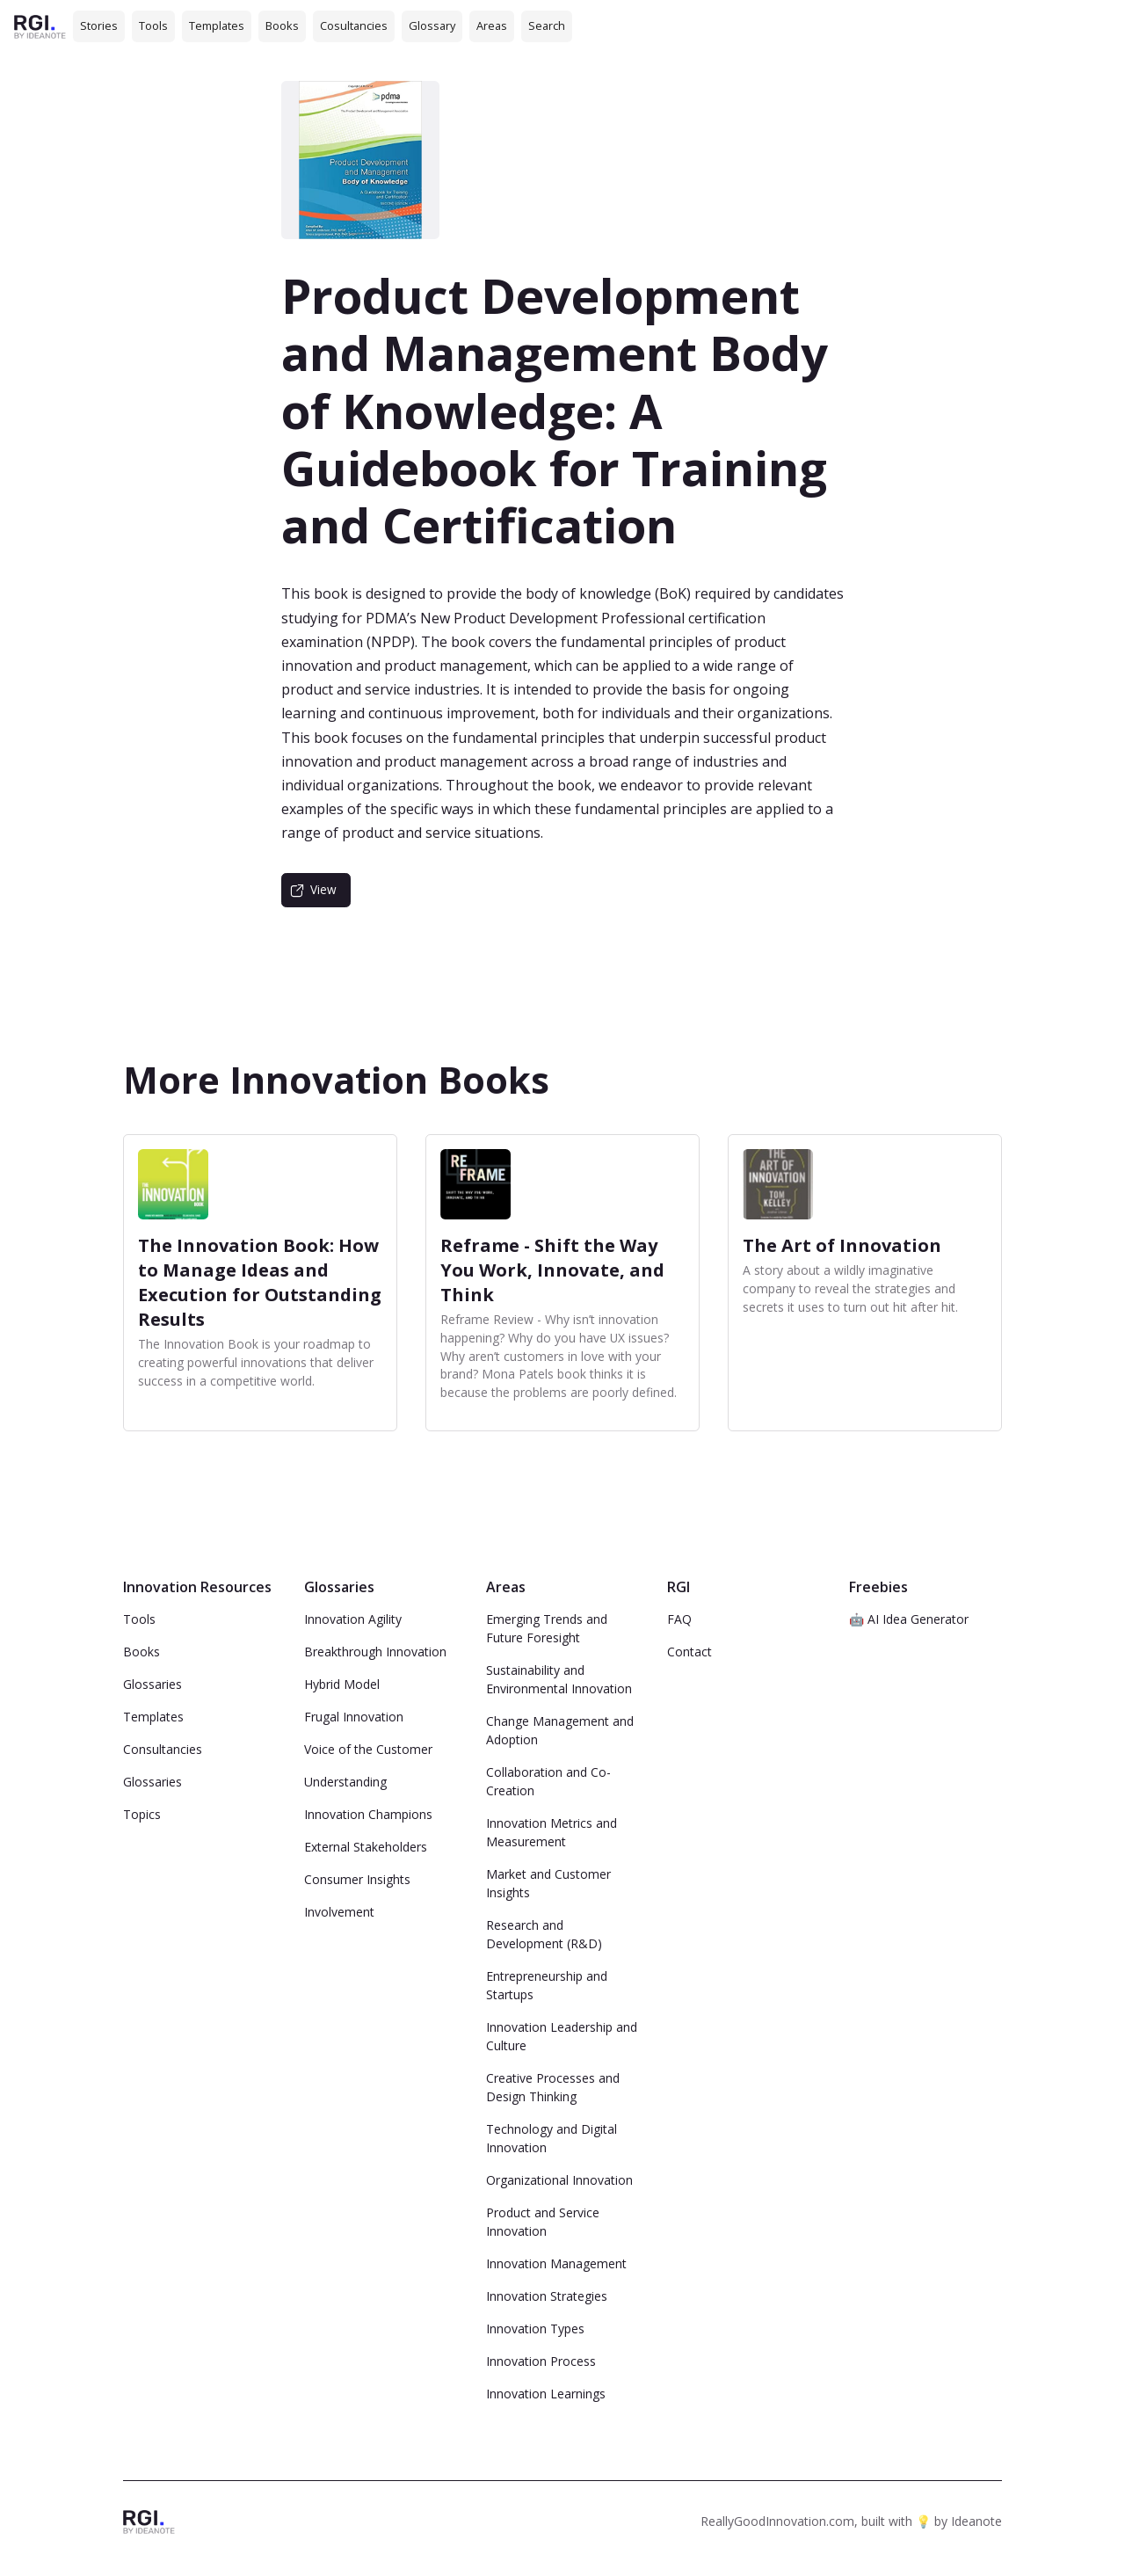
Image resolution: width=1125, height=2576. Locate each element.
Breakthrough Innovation (375, 1651)
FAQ (679, 1619)
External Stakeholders (365, 1846)
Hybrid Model (342, 1684)
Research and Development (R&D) (544, 1934)
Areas (491, 25)
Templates (216, 25)
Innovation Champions (368, 1814)
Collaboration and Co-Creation (548, 1781)
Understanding (345, 1781)
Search (546, 25)
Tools (153, 25)
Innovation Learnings (546, 2393)
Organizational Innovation (559, 2180)
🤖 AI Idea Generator (909, 1619)
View (323, 889)
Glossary (432, 25)
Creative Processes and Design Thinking (553, 2087)
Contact (689, 1651)
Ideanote (976, 2521)
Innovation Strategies (546, 2296)
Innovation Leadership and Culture (561, 2036)
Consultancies (162, 1749)
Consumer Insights (357, 1879)
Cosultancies (354, 25)
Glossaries (152, 1684)
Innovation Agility (353, 1619)
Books (282, 25)
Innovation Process (541, 2361)
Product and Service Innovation (542, 2221)
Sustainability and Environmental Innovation (559, 1679)
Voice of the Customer (368, 1749)
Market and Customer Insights (548, 1883)
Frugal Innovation (353, 1716)
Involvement (339, 1911)
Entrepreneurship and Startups (546, 1985)
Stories (99, 25)
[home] (40, 26)
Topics (142, 1814)
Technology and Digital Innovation (551, 2138)
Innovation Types (535, 2328)
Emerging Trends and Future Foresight (546, 1628)
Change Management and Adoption (560, 1730)
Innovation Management (556, 2263)
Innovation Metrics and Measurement (551, 1832)
